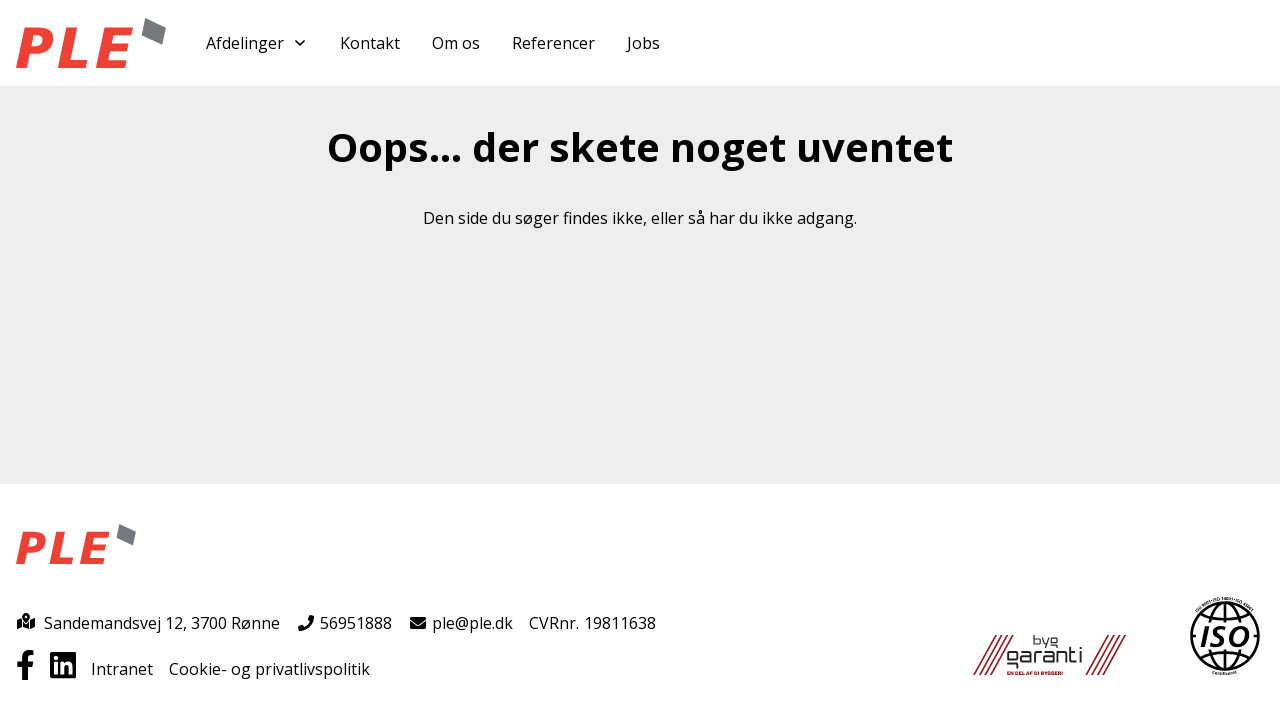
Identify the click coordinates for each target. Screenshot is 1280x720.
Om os (456, 43)
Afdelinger (257, 43)
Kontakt (370, 43)
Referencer (553, 43)
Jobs (643, 43)
